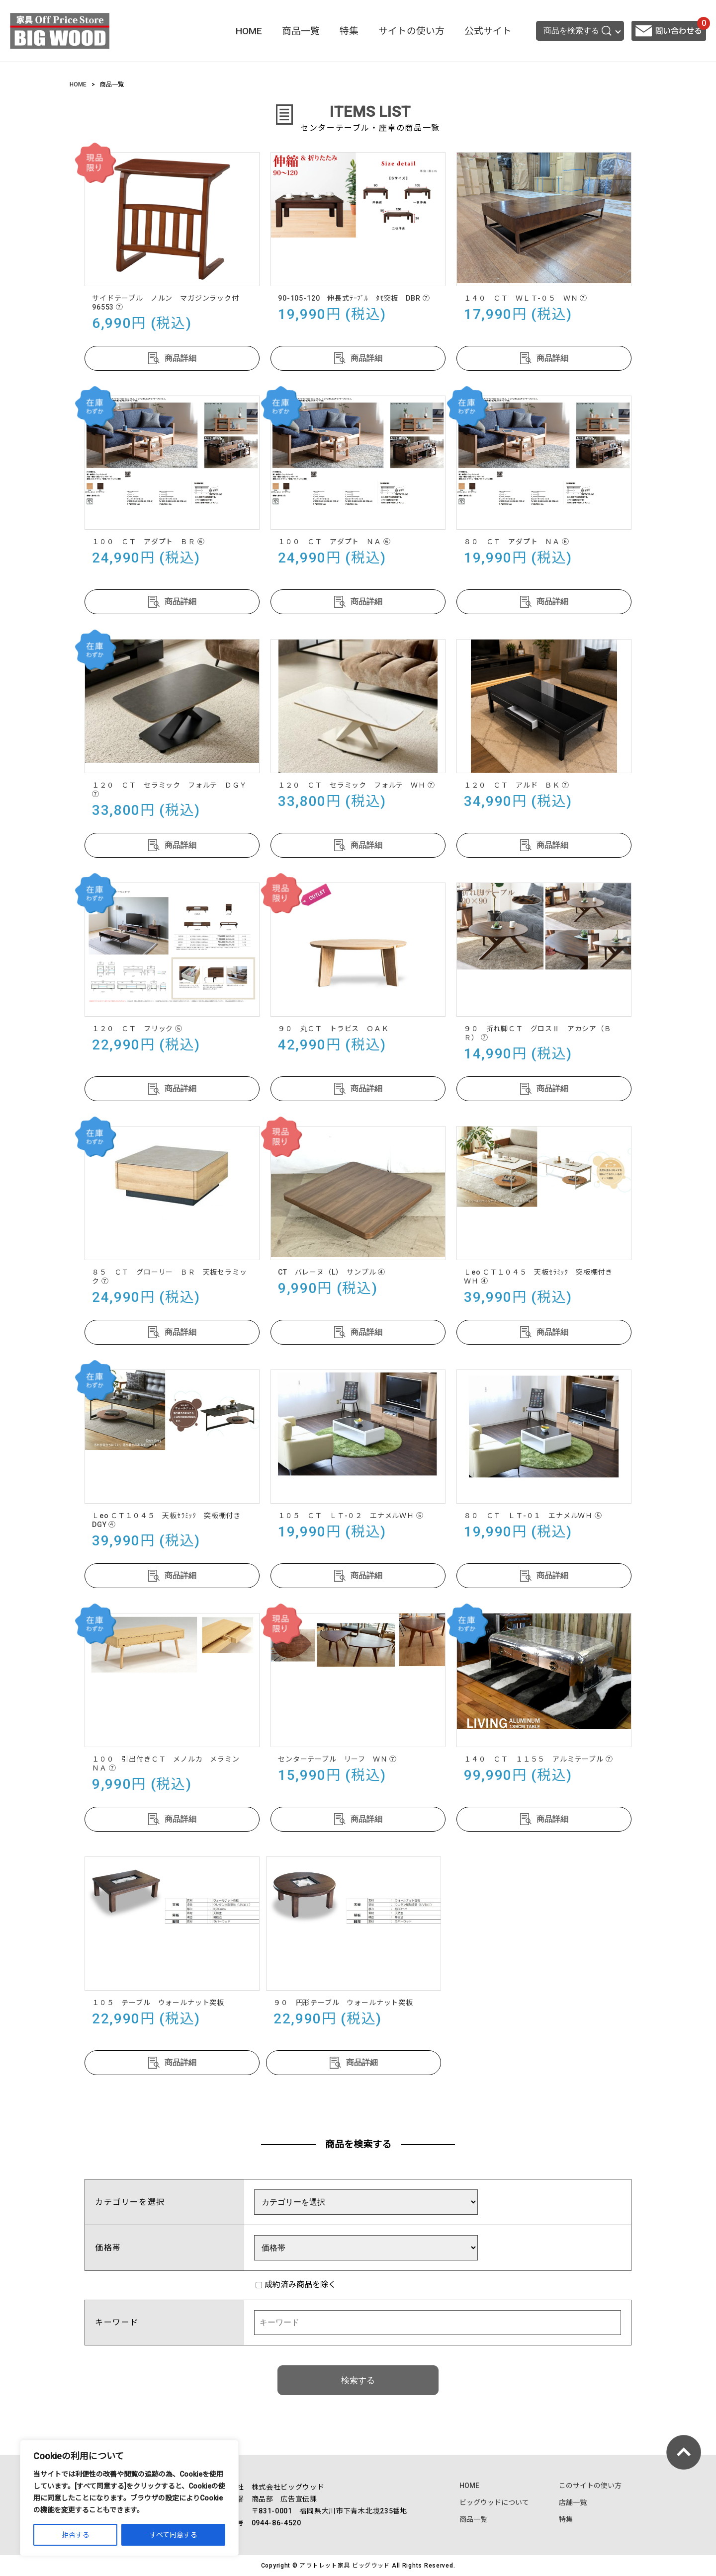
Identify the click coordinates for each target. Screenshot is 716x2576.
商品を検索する (577, 31)
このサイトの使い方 (590, 2486)
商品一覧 (301, 31)
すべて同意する (173, 2535)
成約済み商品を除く (296, 2284)
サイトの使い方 (411, 31)
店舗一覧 (573, 2502)
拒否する (76, 2535)
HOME (249, 31)
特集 (349, 31)
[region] (129, 2498)
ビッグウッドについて (494, 2502)
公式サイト (488, 31)
